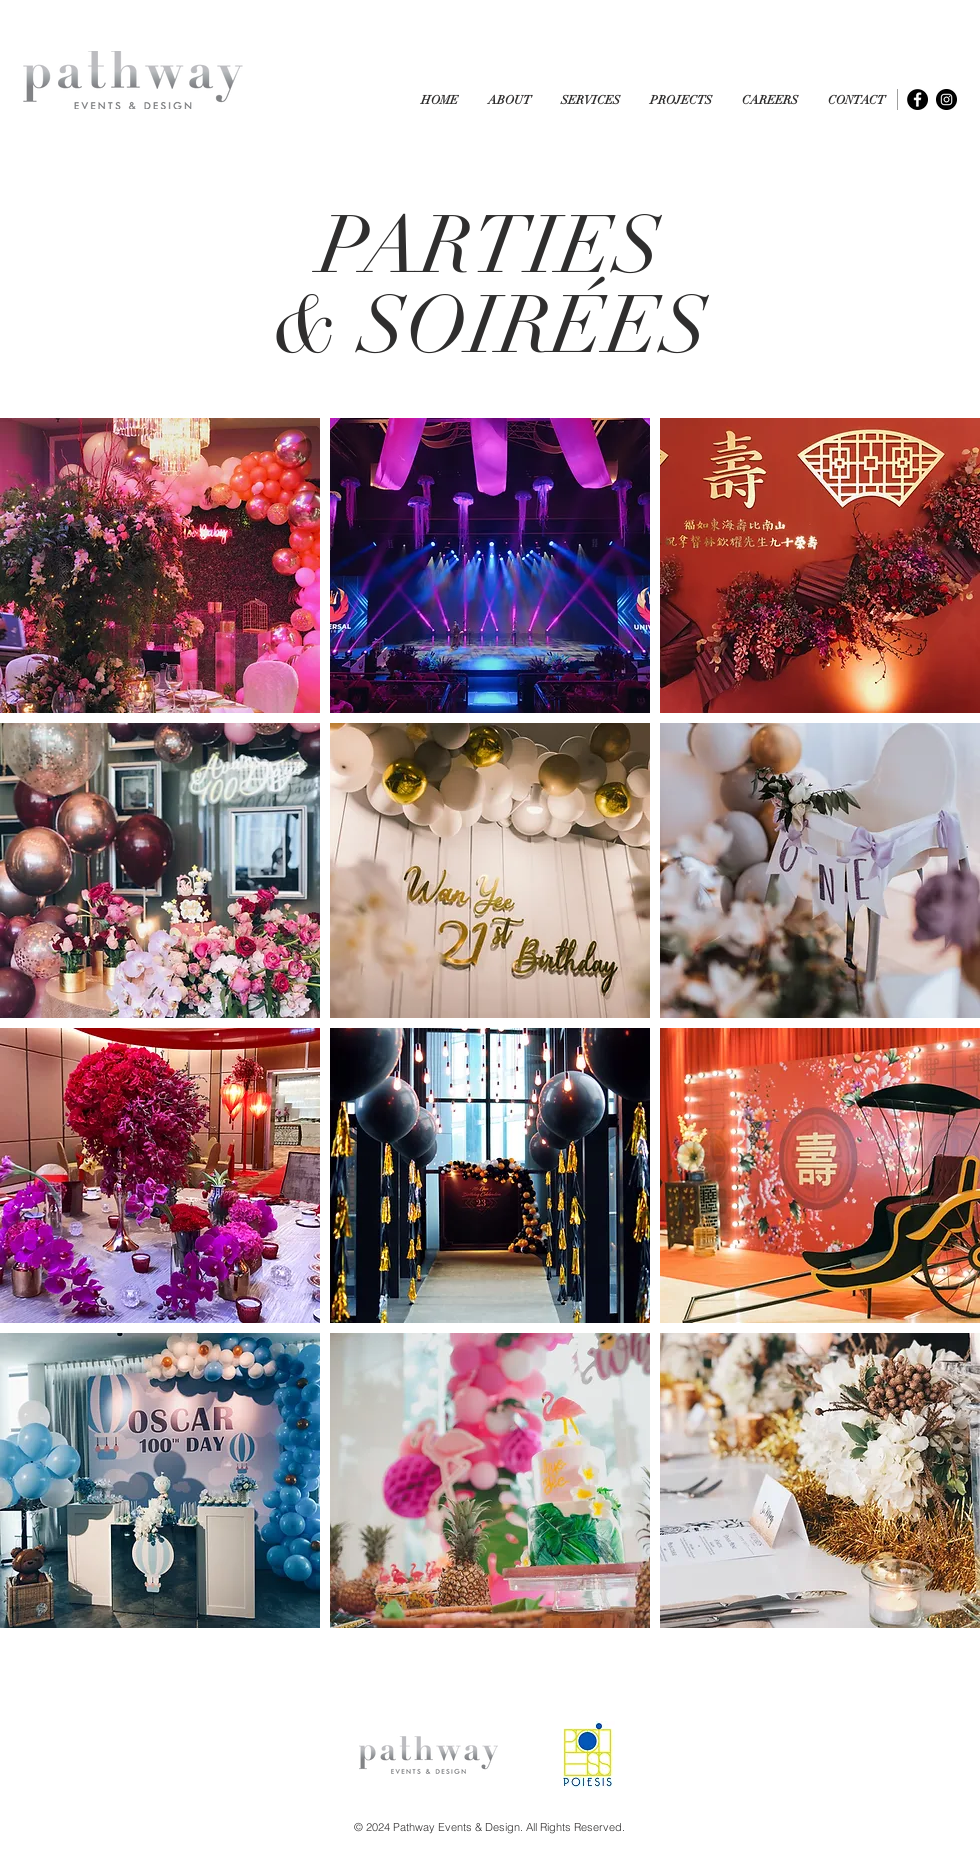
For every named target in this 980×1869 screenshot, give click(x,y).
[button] (681, 100)
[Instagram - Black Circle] (946, 99)
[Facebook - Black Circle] (917, 99)
